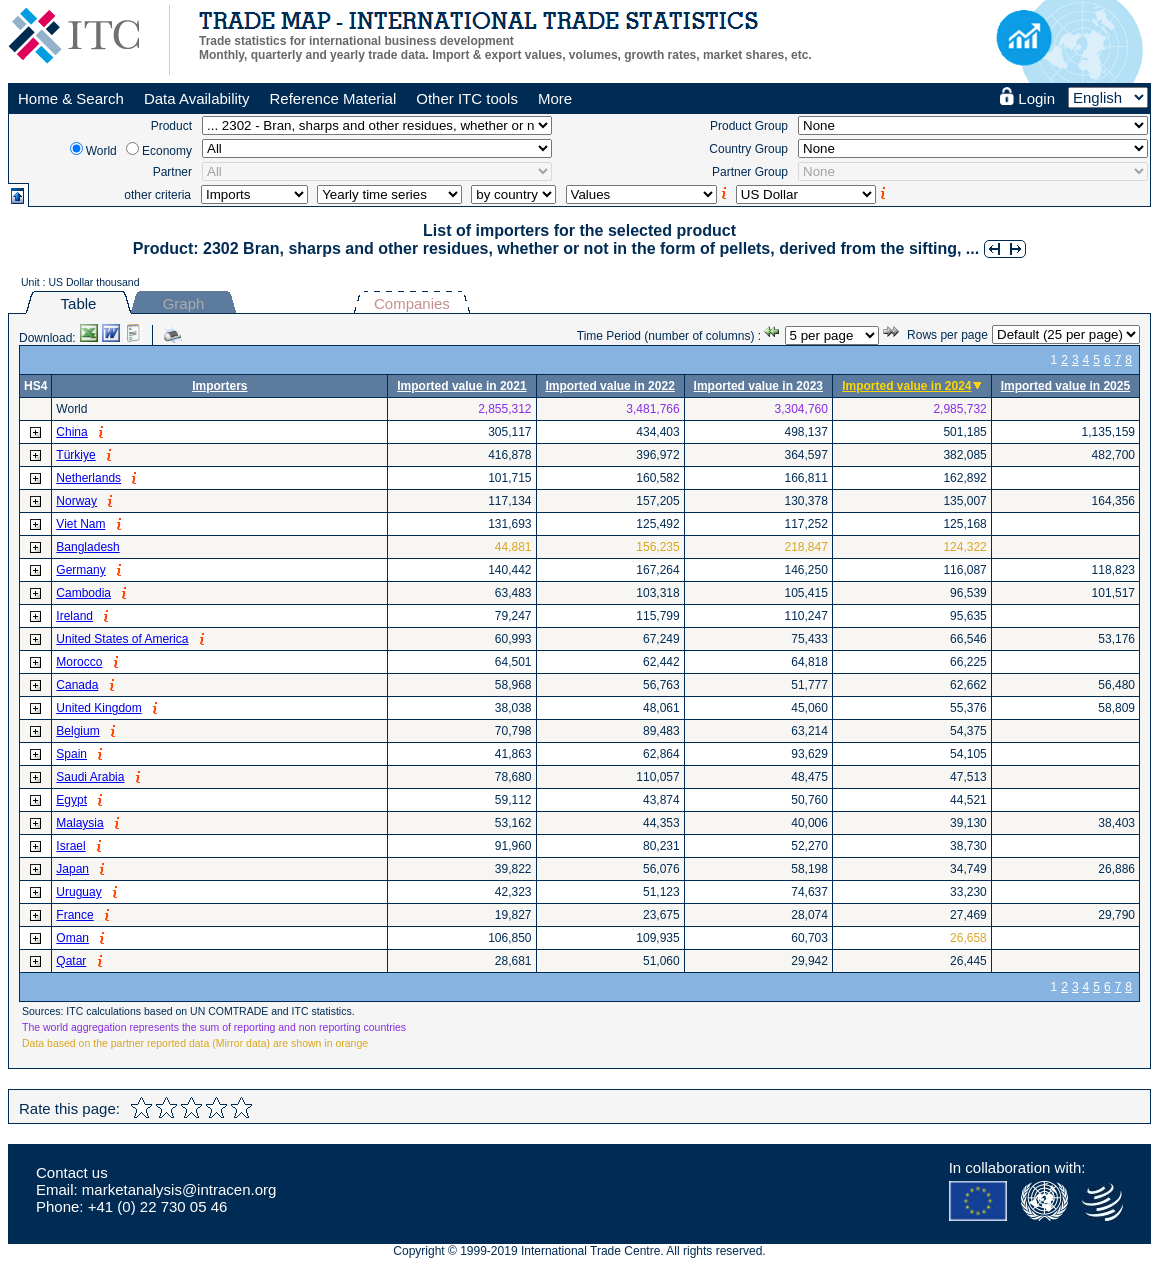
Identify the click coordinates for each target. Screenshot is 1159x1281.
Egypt (71, 800)
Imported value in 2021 (461, 386)
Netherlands (88, 478)
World (101, 151)
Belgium (77, 731)
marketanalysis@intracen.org (179, 1189)
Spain (71, 754)
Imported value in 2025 (1065, 386)
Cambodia (83, 593)
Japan (72, 869)
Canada (77, 685)
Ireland (74, 616)
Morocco (79, 662)
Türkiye (75, 455)
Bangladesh (87, 547)
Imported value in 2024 (906, 386)
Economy (167, 151)
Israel (70, 846)
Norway (76, 501)
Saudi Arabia (90, 777)
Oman (72, 938)
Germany (80, 570)
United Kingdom (98, 708)
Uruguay (78, 892)
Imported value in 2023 (758, 386)
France (74, 915)
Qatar (71, 961)
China (71, 432)
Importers (219, 386)
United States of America (122, 639)
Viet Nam (80, 524)
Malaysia (79, 823)
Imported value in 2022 (609, 386)
